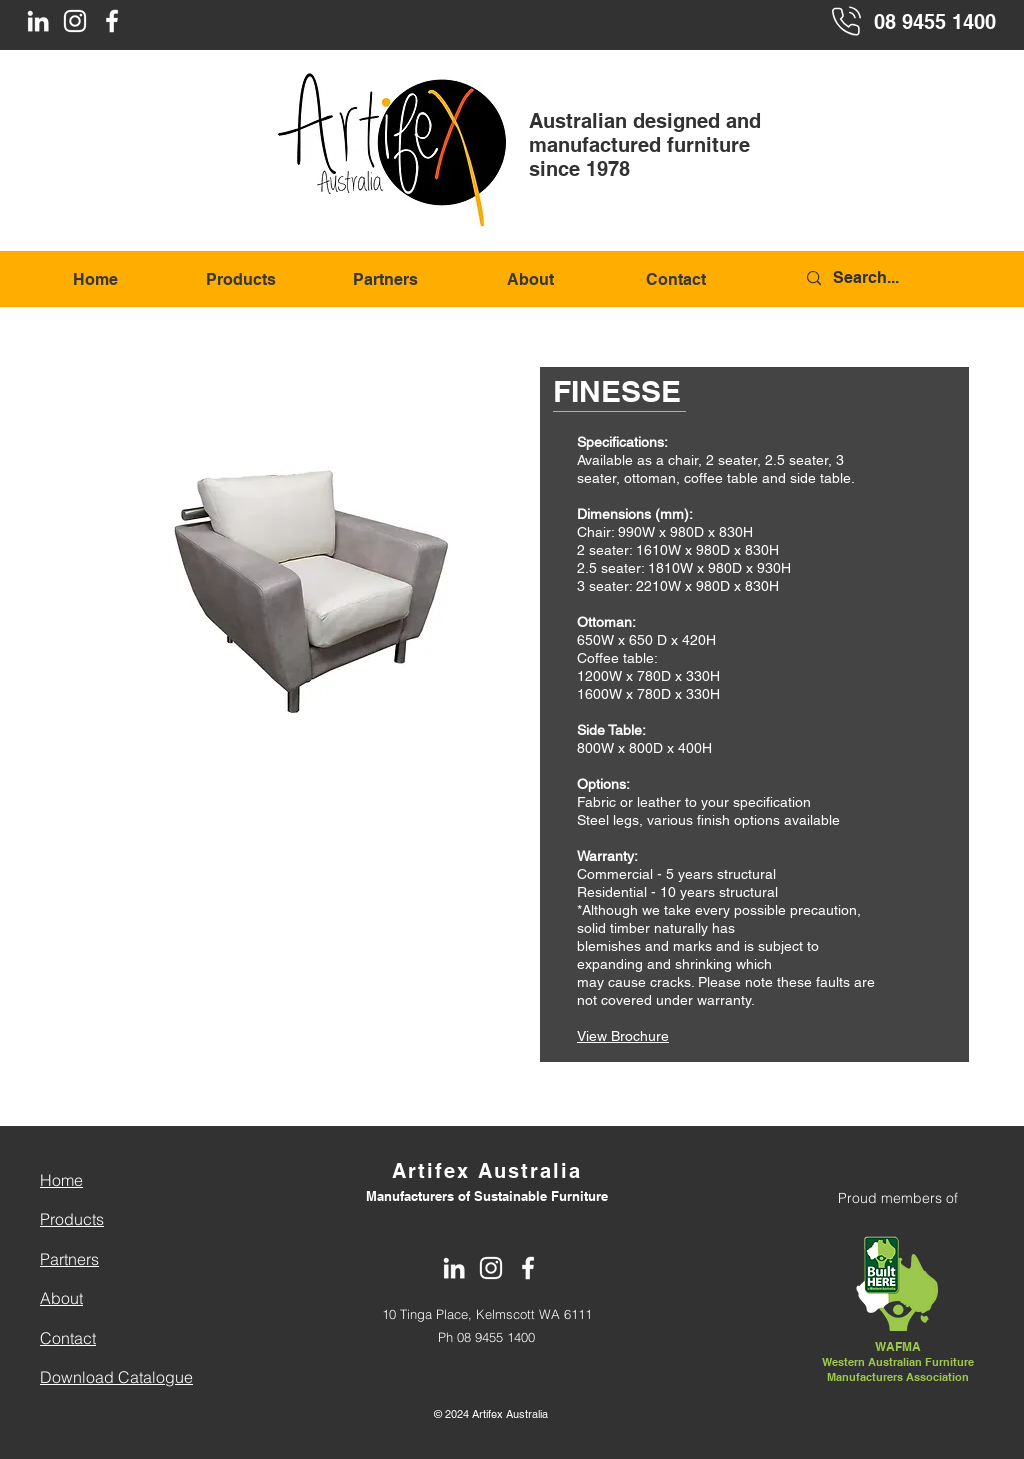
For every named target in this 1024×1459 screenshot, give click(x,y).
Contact (68, 1338)
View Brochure (623, 1036)
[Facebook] (112, 21)
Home (61, 1180)
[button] (305, 557)
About (61, 1298)
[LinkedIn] (38, 21)
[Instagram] (75, 21)
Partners (69, 1259)
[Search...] (900, 278)
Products (72, 1219)
